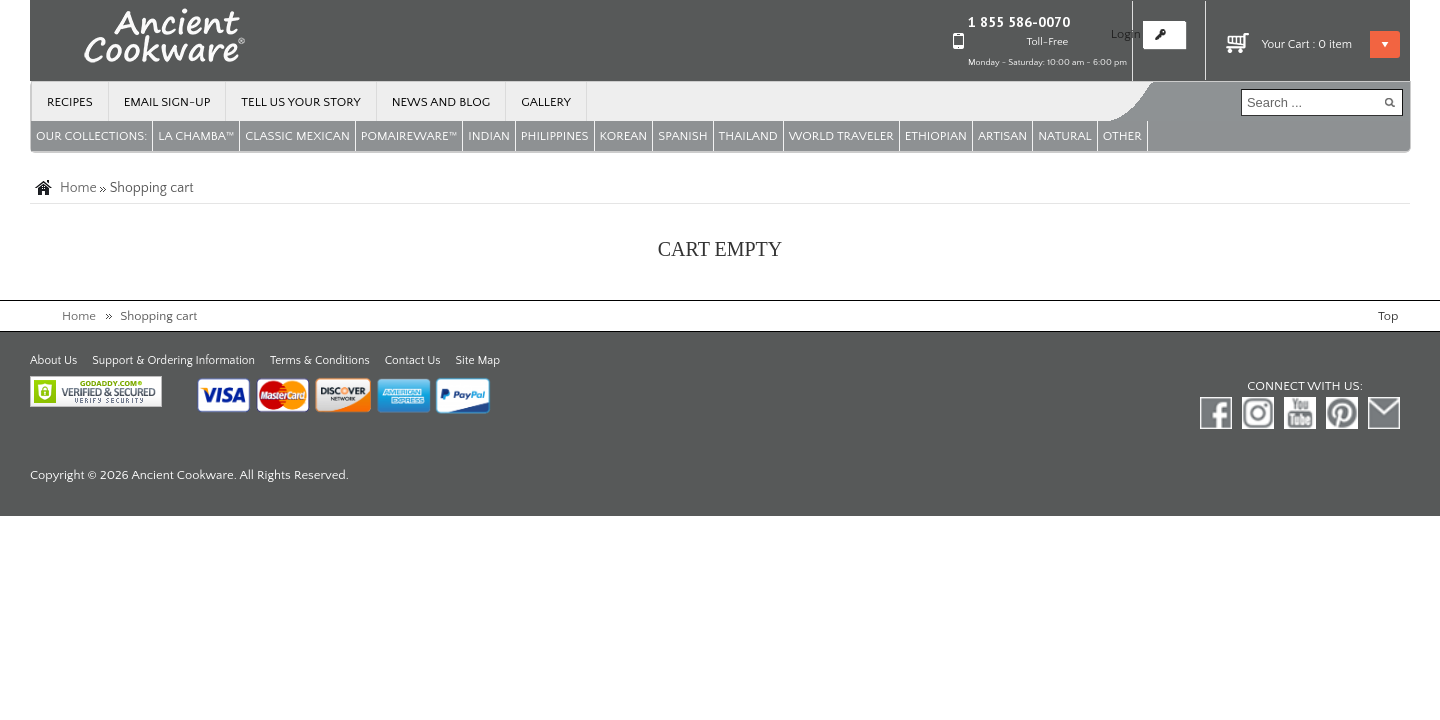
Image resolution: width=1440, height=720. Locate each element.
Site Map (478, 360)
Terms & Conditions (320, 360)
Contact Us (413, 360)
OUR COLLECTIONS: (91, 136)
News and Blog (441, 102)
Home (78, 188)
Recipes (70, 102)
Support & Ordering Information (173, 360)
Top (1388, 316)
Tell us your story (300, 102)
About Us (53, 360)
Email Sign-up (167, 102)
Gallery (546, 102)
